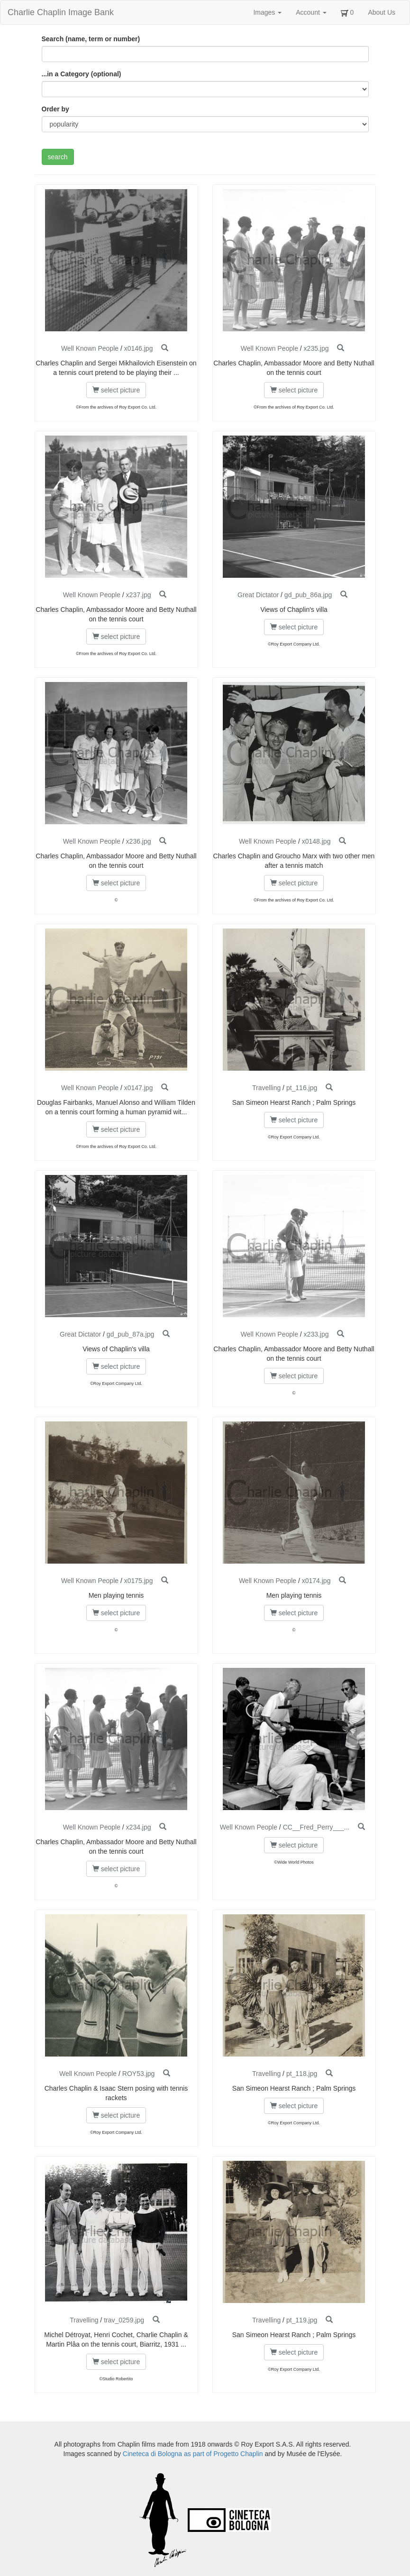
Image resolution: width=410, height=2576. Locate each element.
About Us (381, 12)
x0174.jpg (316, 1580)
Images (267, 12)
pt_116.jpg (301, 1088)
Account (311, 12)
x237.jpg (138, 595)
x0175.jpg (138, 1580)
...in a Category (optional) (81, 74)
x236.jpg (138, 841)
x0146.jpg (138, 348)
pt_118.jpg (301, 2073)
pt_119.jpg (301, 2320)
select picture (116, 390)
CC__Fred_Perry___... (316, 1827)
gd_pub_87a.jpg (130, 1334)
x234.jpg (138, 1827)
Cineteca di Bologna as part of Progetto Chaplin (193, 2454)
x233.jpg (316, 1334)
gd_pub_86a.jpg (308, 595)
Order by (55, 109)
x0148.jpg (316, 841)
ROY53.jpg (138, 2073)
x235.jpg (316, 348)
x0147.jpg (138, 1088)
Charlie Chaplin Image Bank (61, 12)
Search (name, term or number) (91, 39)
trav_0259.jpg (124, 2320)
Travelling (266, 1088)
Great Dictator (258, 595)
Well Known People (89, 348)
